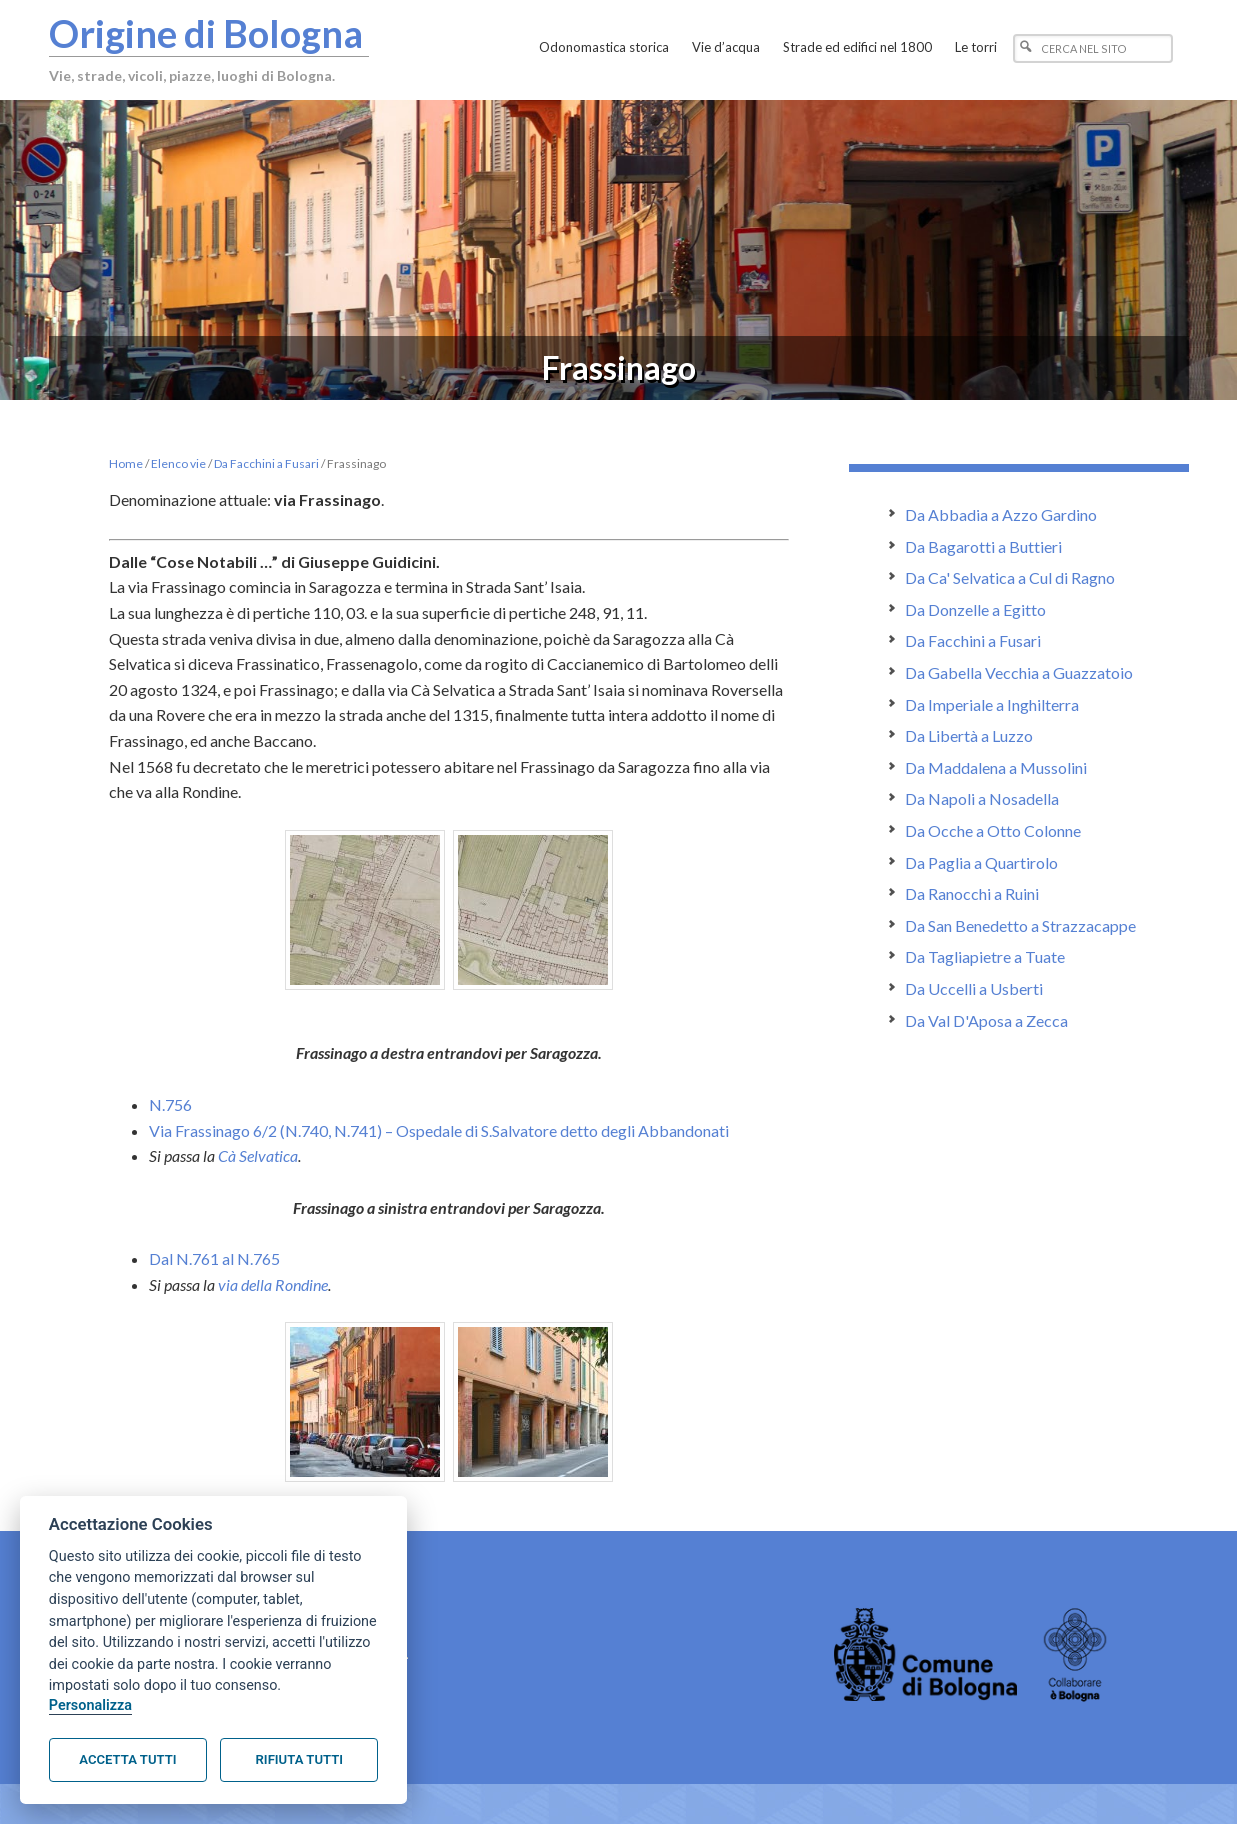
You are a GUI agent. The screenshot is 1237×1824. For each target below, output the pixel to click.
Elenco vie (178, 463)
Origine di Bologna (206, 33)
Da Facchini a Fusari (266, 463)
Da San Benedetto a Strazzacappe (1020, 925)
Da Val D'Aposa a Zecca (986, 1020)
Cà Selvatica (258, 1155)
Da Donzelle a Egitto (975, 609)
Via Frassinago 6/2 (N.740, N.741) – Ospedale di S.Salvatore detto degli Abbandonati (439, 1130)
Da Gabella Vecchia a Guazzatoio (1019, 672)
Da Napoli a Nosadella (982, 798)
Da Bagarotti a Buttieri (983, 546)
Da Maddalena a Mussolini (996, 767)
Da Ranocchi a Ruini (972, 893)
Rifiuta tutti (299, 1759)
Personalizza (90, 1705)
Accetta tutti (127, 1759)
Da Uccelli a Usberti (974, 988)
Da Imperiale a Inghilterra (992, 704)
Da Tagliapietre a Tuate (985, 956)
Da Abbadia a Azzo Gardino (1001, 514)
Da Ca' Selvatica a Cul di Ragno (1010, 577)
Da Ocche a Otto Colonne (993, 830)
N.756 (170, 1104)
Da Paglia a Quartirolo (981, 862)
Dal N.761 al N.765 (214, 1258)
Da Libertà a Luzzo (969, 735)
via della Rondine (273, 1284)
